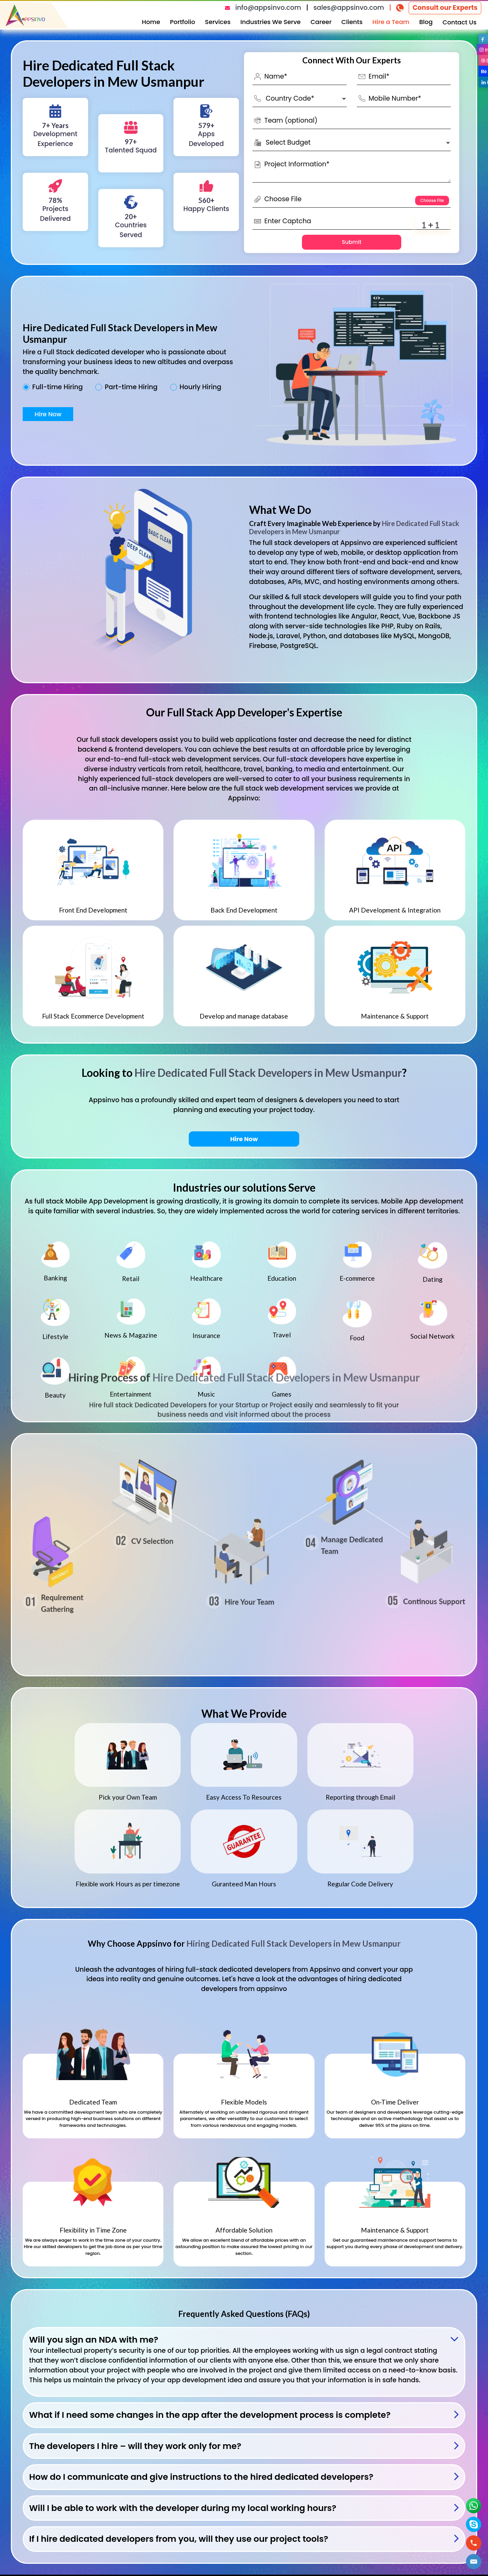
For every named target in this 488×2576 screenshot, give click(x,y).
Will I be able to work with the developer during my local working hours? (182, 2508)
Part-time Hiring (131, 387)
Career (320, 22)
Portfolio (182, 22)
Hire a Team (390, 22)
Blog (426, 22)
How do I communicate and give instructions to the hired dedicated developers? (201, 2477)
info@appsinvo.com (268, 7)
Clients (352, 22)
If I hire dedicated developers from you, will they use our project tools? (178, 2539)
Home (151, 22)
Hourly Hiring (200, 387)
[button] (474, 2561)
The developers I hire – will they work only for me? (135, 2446)
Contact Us (459, 22)
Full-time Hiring (57, 387)
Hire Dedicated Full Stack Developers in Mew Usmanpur (268, 1072)
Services (218, 22)
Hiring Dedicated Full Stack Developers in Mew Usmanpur (293, 1943)
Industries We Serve (270, 22)
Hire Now (48, 414)
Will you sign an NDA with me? (93, 2340)
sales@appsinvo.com (348, 7)
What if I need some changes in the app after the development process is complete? (209, 2415)
